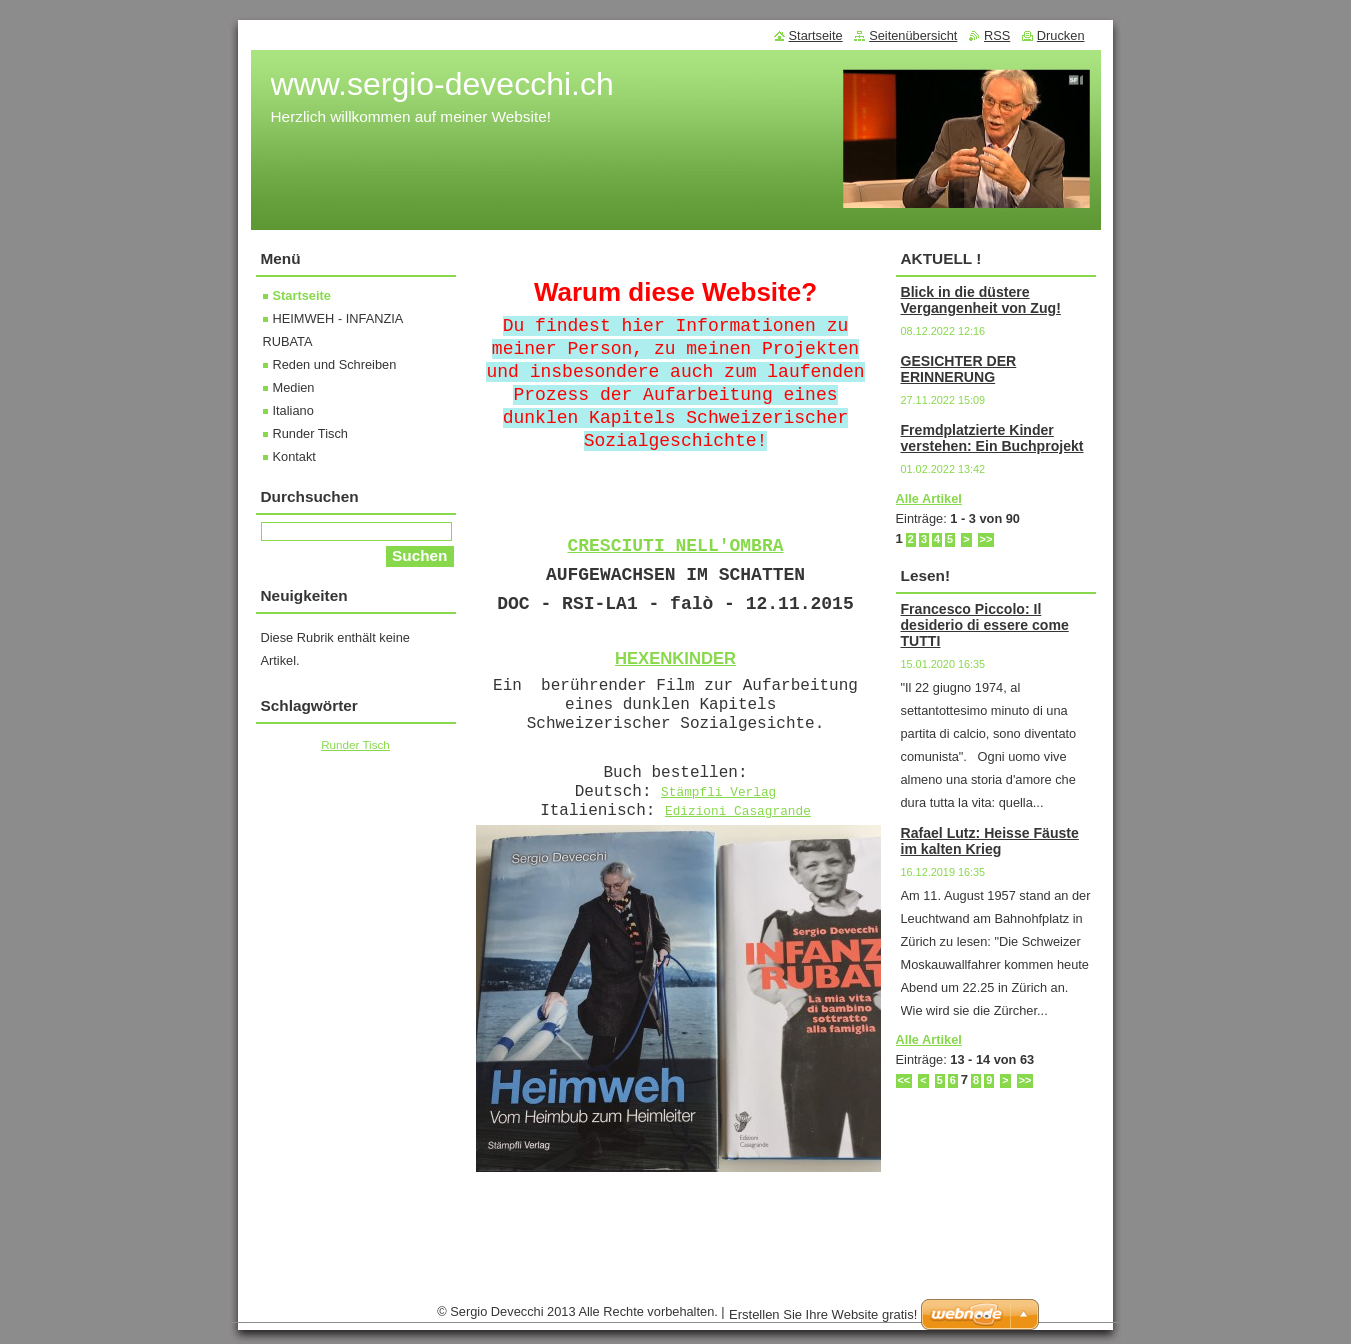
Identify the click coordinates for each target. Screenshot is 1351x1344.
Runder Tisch (310, 433)
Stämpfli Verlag (718, 792)
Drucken (1061, 35)
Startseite (302, 295)
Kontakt (294, 456)
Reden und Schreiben (335, 364)
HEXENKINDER (675, 658)
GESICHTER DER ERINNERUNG (959, 369)
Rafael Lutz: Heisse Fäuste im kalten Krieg (990, 841)
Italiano (293, 410)
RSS (997, 35)
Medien (294, 387)
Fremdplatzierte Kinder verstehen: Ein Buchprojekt (992, 438)
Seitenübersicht (913, 35)
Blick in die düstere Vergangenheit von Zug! (981, 300)
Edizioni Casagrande (738, 811)
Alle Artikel (929, 498)
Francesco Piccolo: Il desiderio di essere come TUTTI (985, 625)
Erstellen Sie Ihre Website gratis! (823, 1314)
